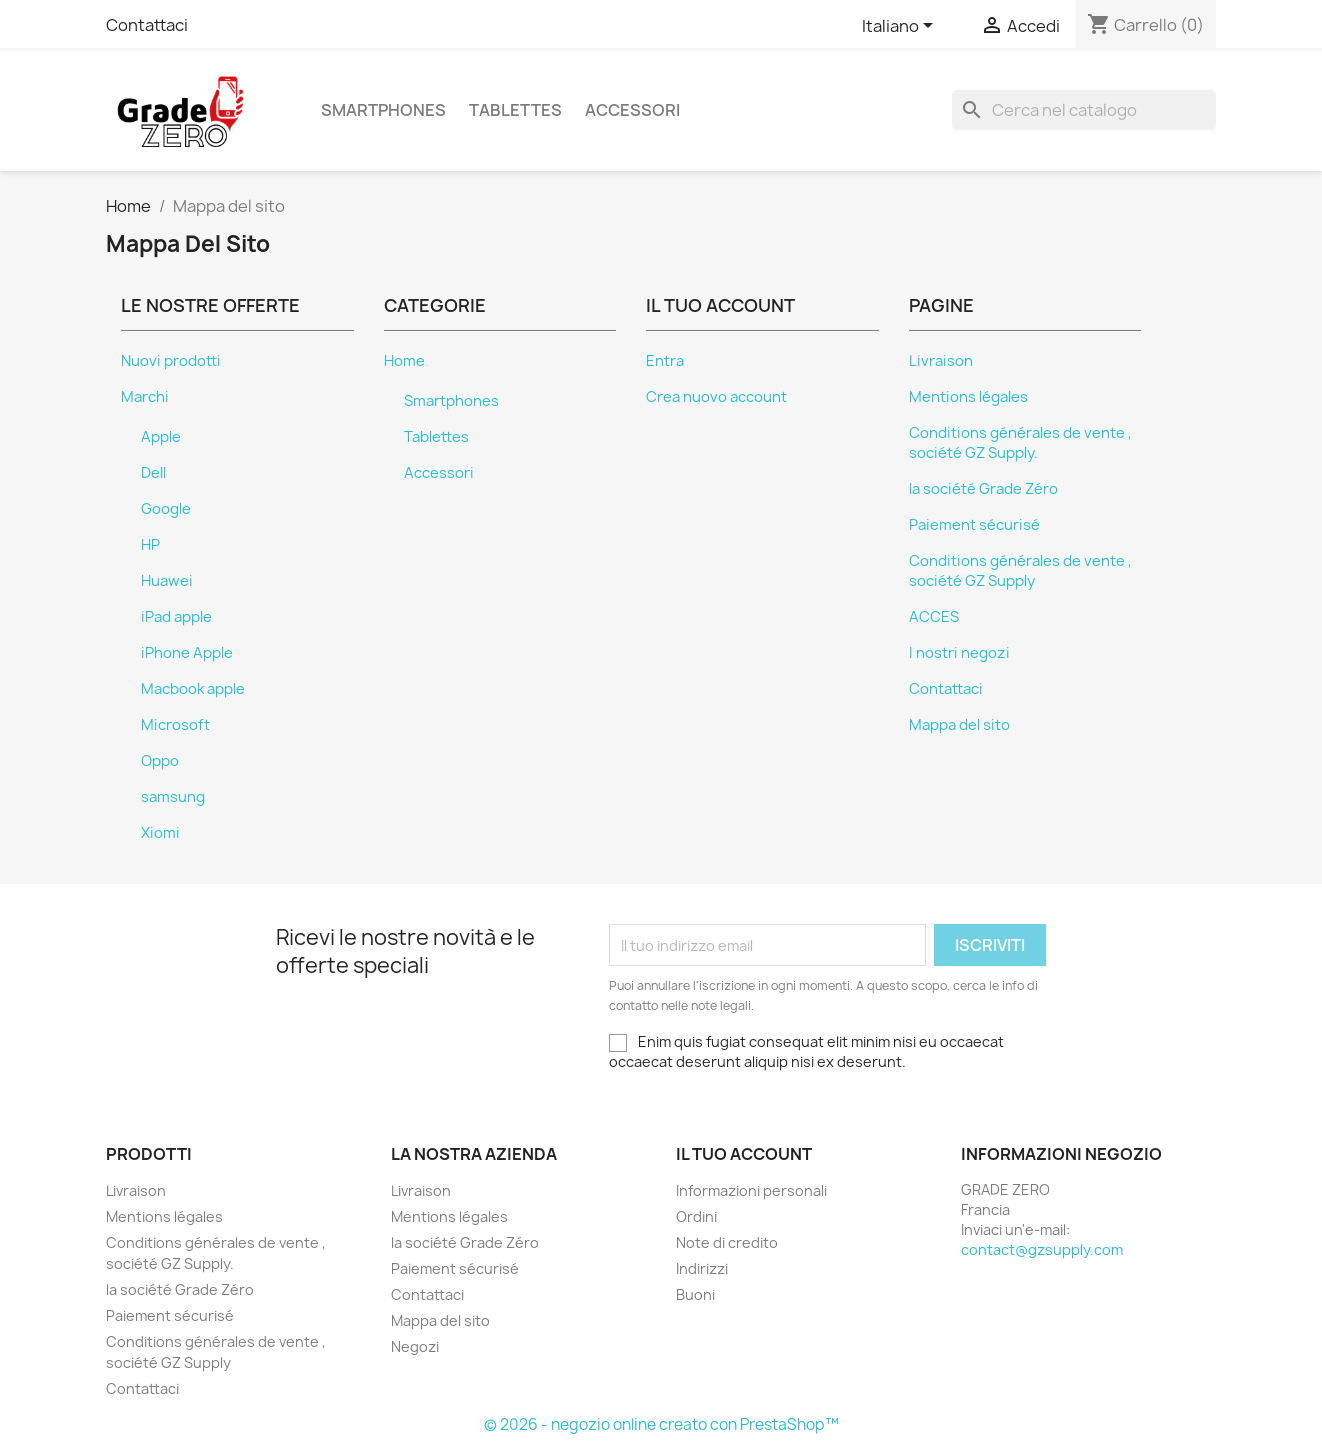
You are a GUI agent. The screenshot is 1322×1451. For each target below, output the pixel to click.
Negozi (415, 1346)
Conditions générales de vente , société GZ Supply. (1020, 443)
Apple (161, 437)
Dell (153, 473)
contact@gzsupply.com (1042, 1249)
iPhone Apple (187, 653)
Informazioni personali (751, 1190)
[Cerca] (1084, 110)
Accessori (632, 110)
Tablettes (515, 110)
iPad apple (176, 617)
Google (166, 509)
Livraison (941, 361)
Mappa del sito (959, 725)
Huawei (167, 581)
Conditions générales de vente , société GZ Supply (1020, 571)
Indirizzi (702, 1268)
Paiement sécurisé (974, 525)
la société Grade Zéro (983, 489)
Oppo (160, 761)
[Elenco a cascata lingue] (901, 27)
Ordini (696, 1216)
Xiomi (160, 833)
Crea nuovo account (716, 397)
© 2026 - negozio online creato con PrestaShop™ (661, 1424)
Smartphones (383, 110)
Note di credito (727, 1242)
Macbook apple (193, 689)
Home (404, 361)
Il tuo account (744, 1154)
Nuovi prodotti (171, 361)
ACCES (934, 617)
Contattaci (147, 25)
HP (150, 545)
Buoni (695, 1294)
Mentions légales (968, 397)
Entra (665, 361)
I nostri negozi (959, 653)
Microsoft (175, 725)
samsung (173, 797)
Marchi (145, 397)
